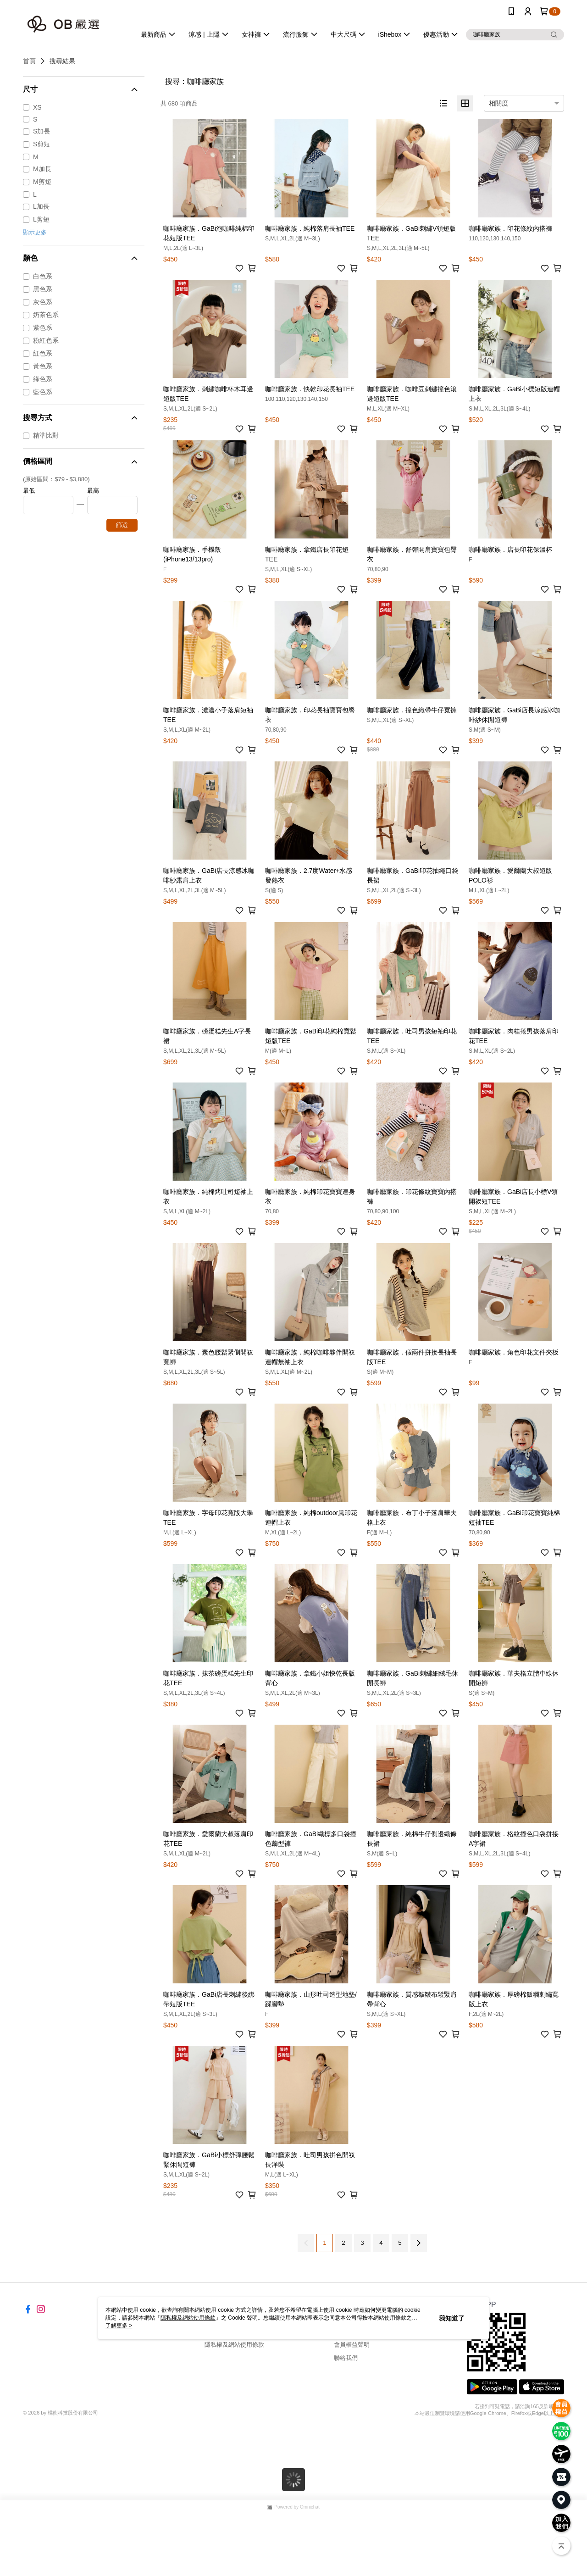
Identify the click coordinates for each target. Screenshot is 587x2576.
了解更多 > (118, 2325)
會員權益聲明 (352, 2344)
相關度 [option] (498, 103)
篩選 (122, 525)
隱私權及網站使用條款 (234, 2344)
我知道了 (452, 2318)
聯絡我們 (346, 2357)
